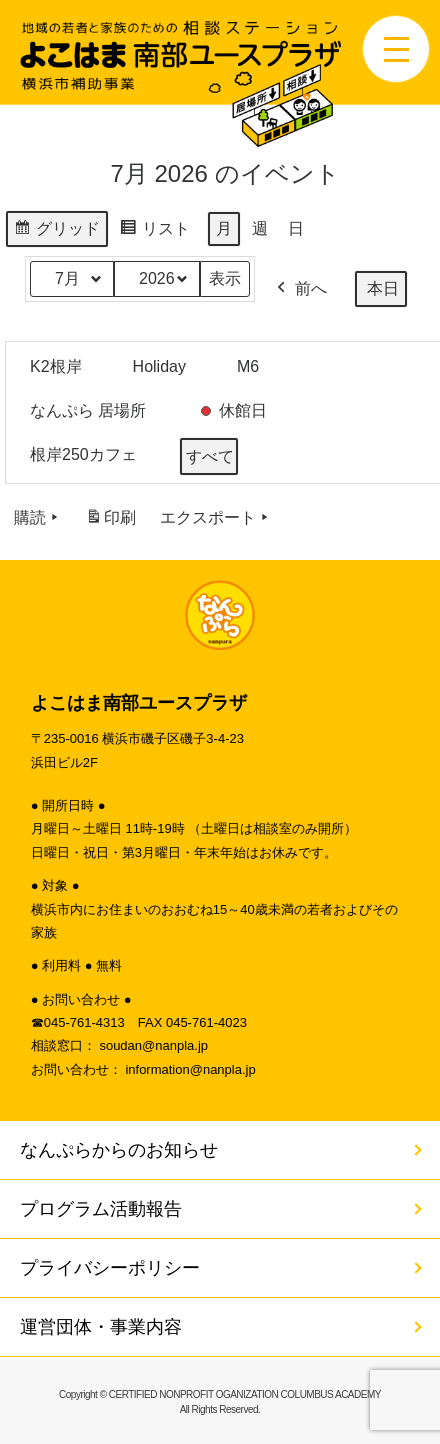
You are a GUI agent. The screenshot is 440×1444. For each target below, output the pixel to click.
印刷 (110, 521)
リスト (154, 231)
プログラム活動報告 (101, 1209)
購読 (38, 518)
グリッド (56, 231)
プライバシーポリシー (110, 1268)
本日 (383, 288)
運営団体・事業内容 (101, 1327)
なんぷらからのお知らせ (119, 1150)
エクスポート (216, 518)
